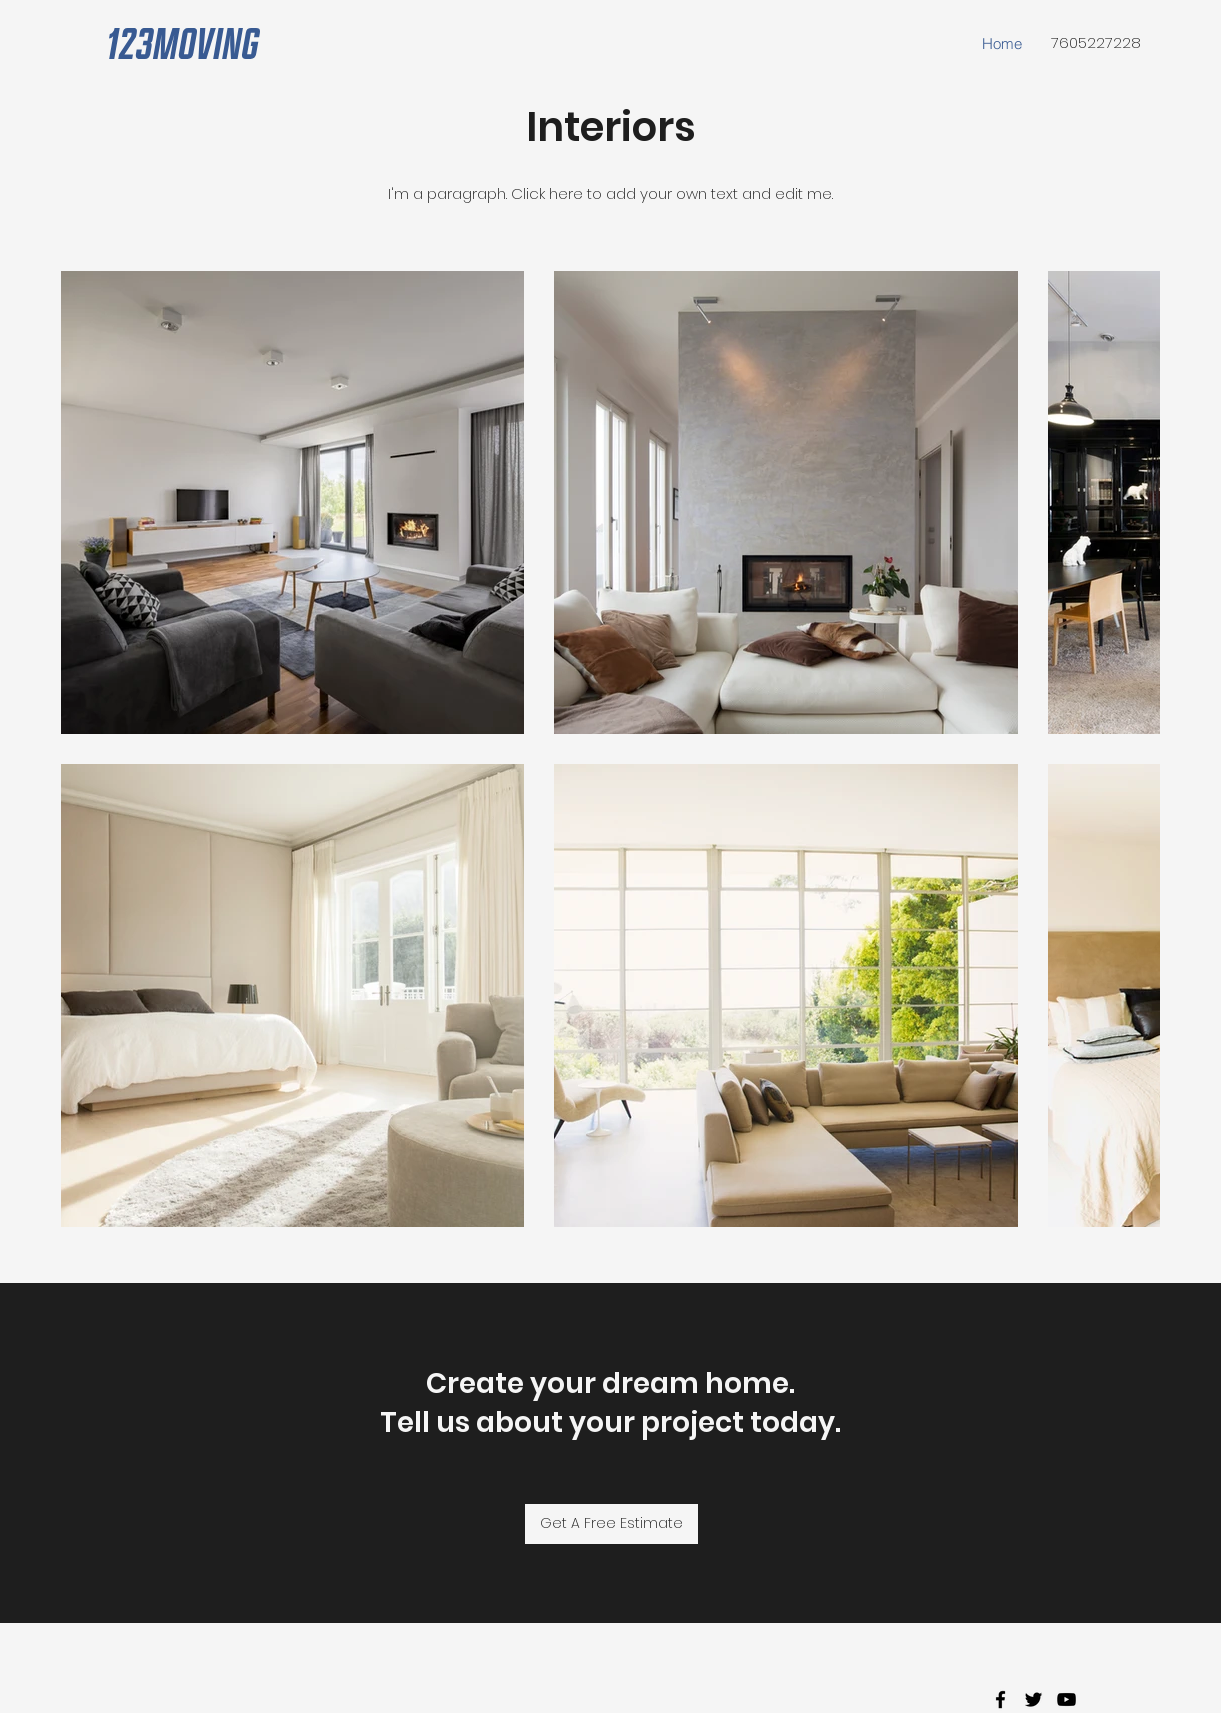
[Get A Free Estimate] (611, 1524)
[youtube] (1066, 1699)
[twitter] (1033, 1699)
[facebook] (1000, 1699)
